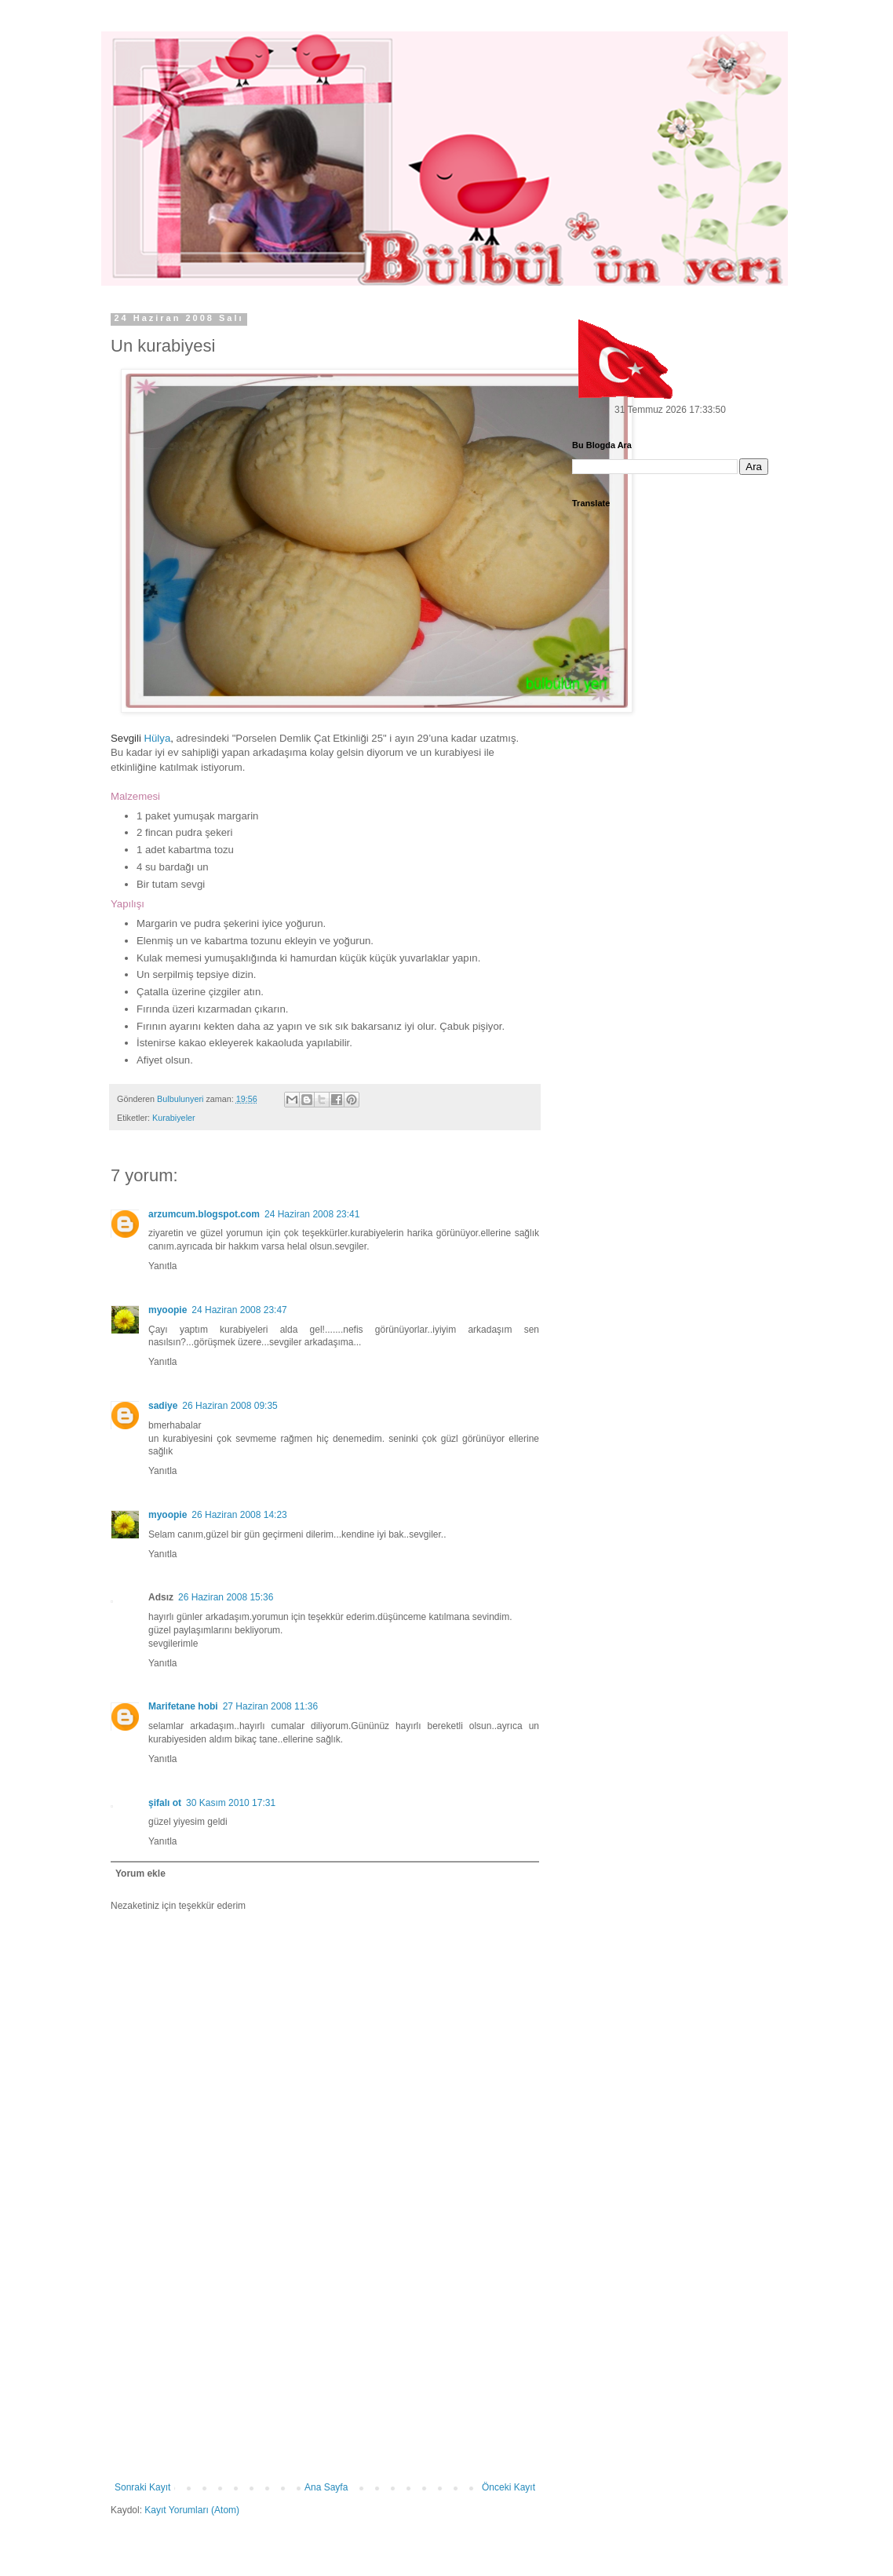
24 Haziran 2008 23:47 (238, 1309)
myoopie (167, 1309)
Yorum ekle (140, 1873)
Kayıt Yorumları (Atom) (191, 2510)
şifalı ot (164, 1802)
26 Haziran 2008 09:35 (229, 1405)
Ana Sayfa (326, 2487)
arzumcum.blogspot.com (204, 1214)
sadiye (162, 1405)
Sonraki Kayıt (142, 2487)
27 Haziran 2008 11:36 (270, 1706)
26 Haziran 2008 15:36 (225, 1597)
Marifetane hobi (183, 1706)
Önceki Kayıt (508, 2487)
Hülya (157, 738)
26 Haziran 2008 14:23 (238, 1514)
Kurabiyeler (173, 1117)
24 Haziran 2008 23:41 (311, 1214)
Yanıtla (162, 1266)
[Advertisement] (325, 2364)
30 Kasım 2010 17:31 (230, 1802)
